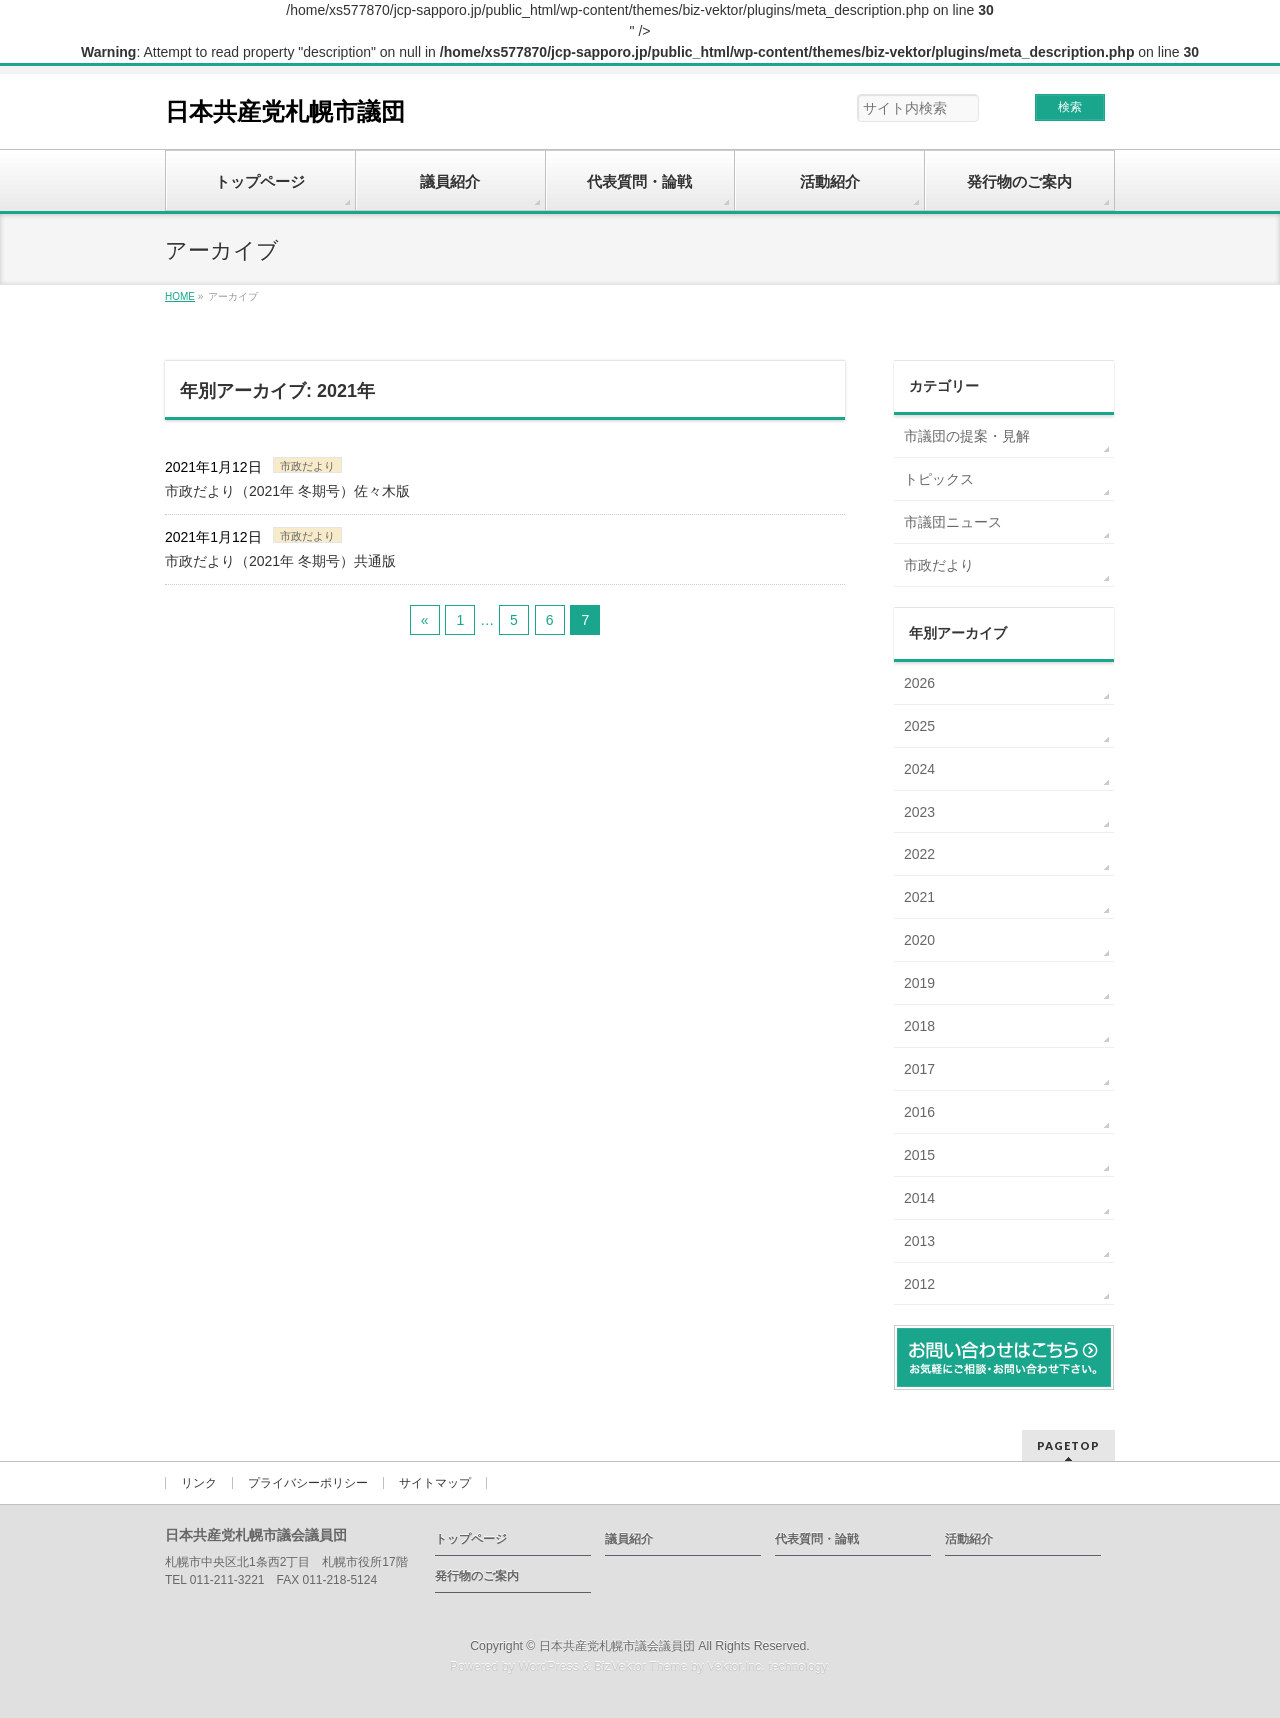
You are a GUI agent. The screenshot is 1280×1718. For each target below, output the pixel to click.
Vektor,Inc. (736, 1667)
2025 (919, 726)
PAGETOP (1068, 1445)
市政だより (307, 466)
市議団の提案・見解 (967, 436)
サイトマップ (435, 1483)
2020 (919, 940)
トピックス (939, 479)
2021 (919, 897)
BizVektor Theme (641, 1667)
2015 (919, 1155)
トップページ (471, 1539)
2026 (919, 683)
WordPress (548, 1667)
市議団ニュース (953, 522)
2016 (919, 1112)
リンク (199, 1483)
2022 (919, 854)
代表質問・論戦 (817, 1539)
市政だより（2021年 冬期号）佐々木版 (287, 491)
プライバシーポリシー (308, 1483)
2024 (919, 769)
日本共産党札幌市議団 (285, 111)
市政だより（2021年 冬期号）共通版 (280, 561)
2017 (919, 1069)
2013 (919, 1241)
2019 (919, 983)
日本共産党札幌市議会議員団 (617, 1646)
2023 (919, 812)
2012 (919, 1284)
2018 (919, 1026)
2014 (919, 1198)
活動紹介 (969, 1539)
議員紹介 (629, 1539)
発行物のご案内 (477, 1576)
